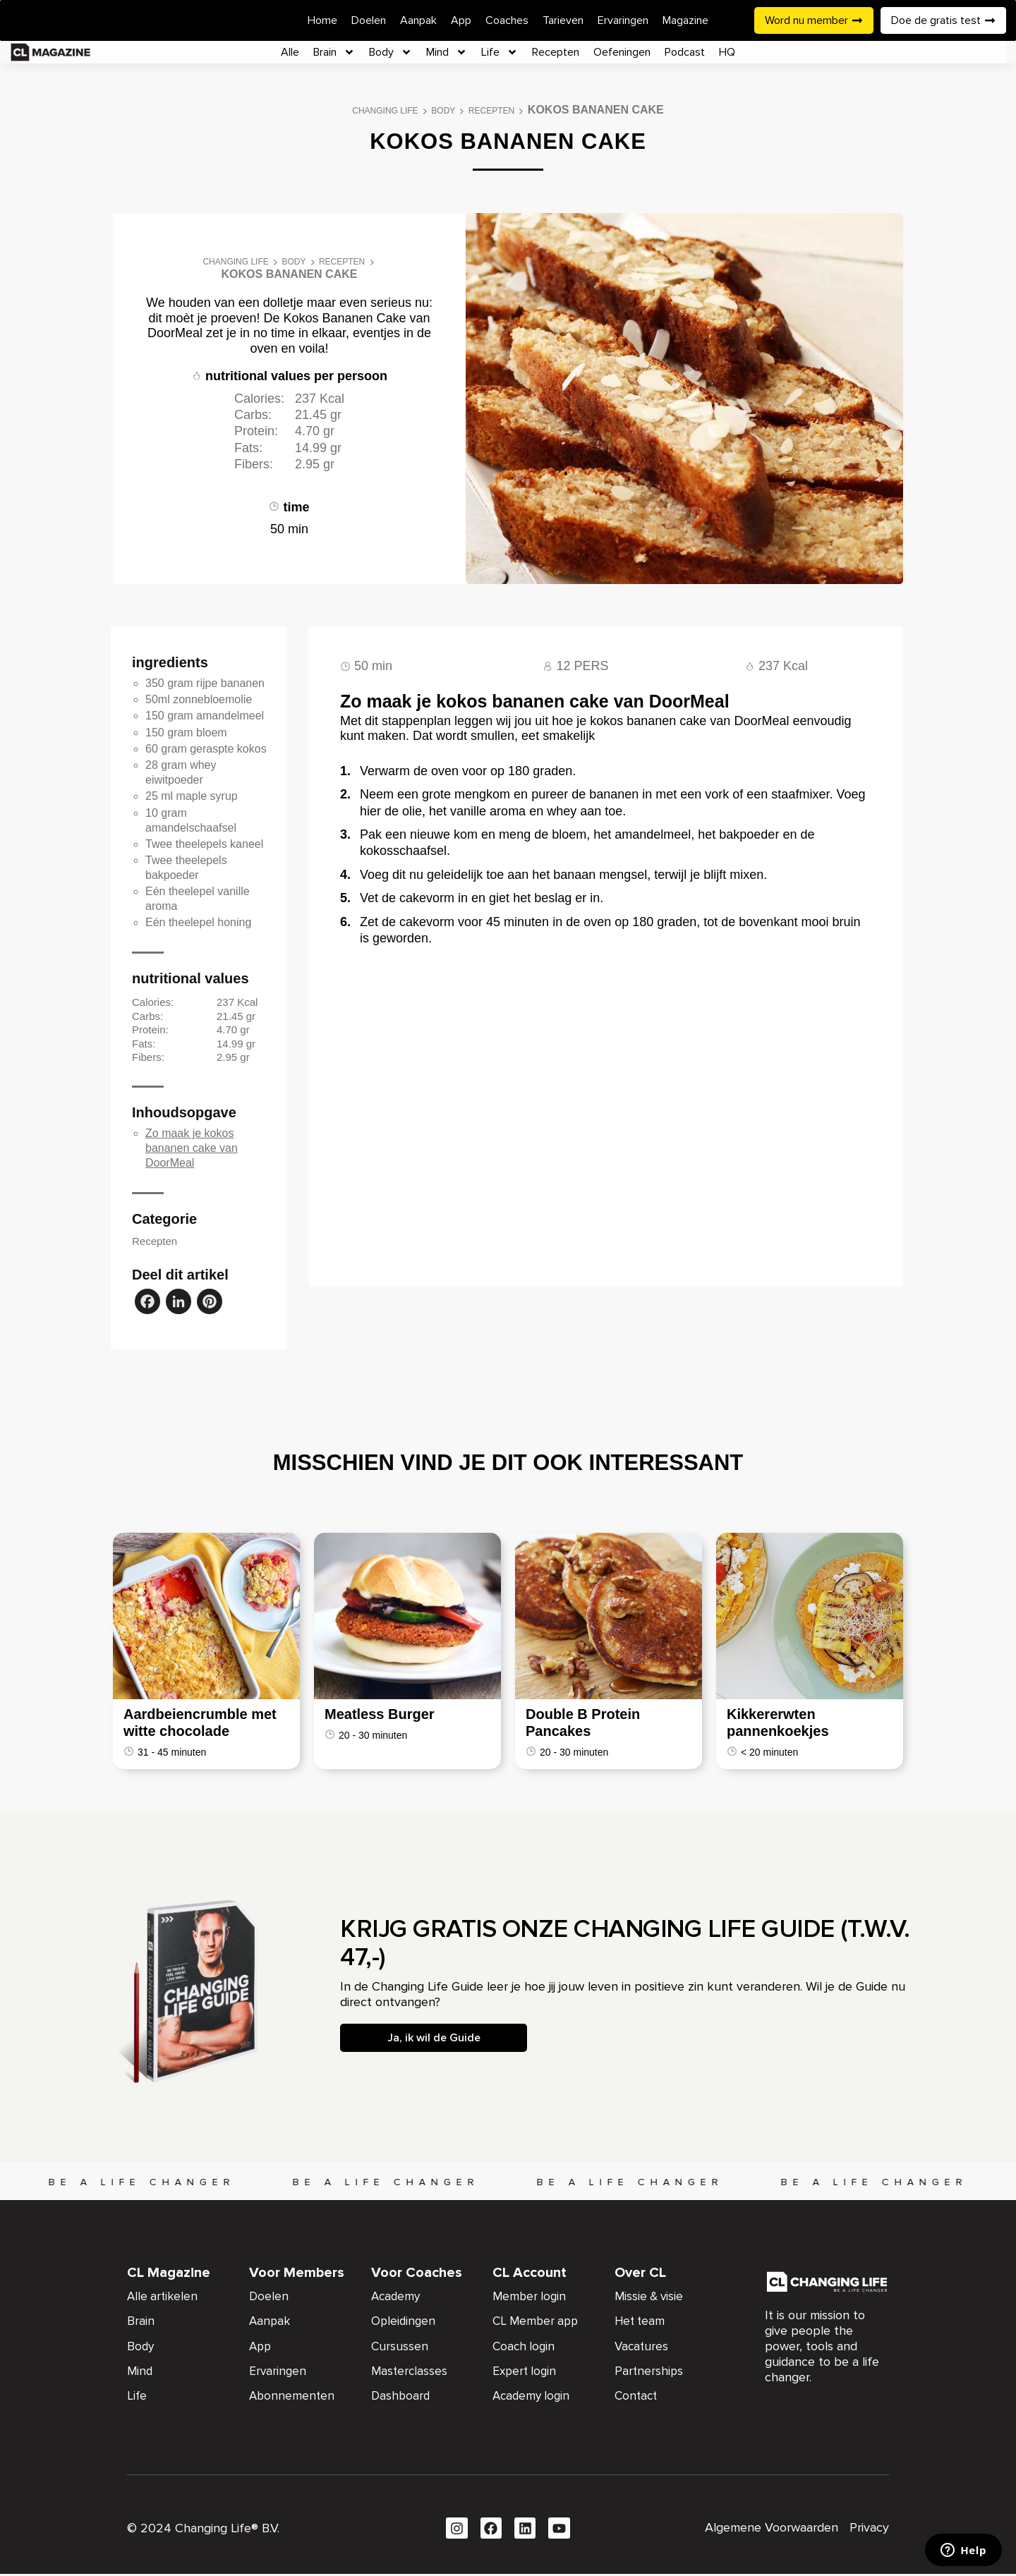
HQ (727, 52)
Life (499, 52)
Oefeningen (622, 52)
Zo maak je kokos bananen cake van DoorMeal (191, 1148)
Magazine (685, 20)
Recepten (555, 52)
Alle (290, 52)
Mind (446, 52)
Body (390, 52)
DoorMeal (174, 333)
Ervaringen (623, 20)
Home (322, 20)
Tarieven (563, 20)
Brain (334, 52)
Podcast (685, 52)
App (461, 20)
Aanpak (418, 20)
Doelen (368, 20)
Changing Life (385, 111)
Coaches (506, 20)
